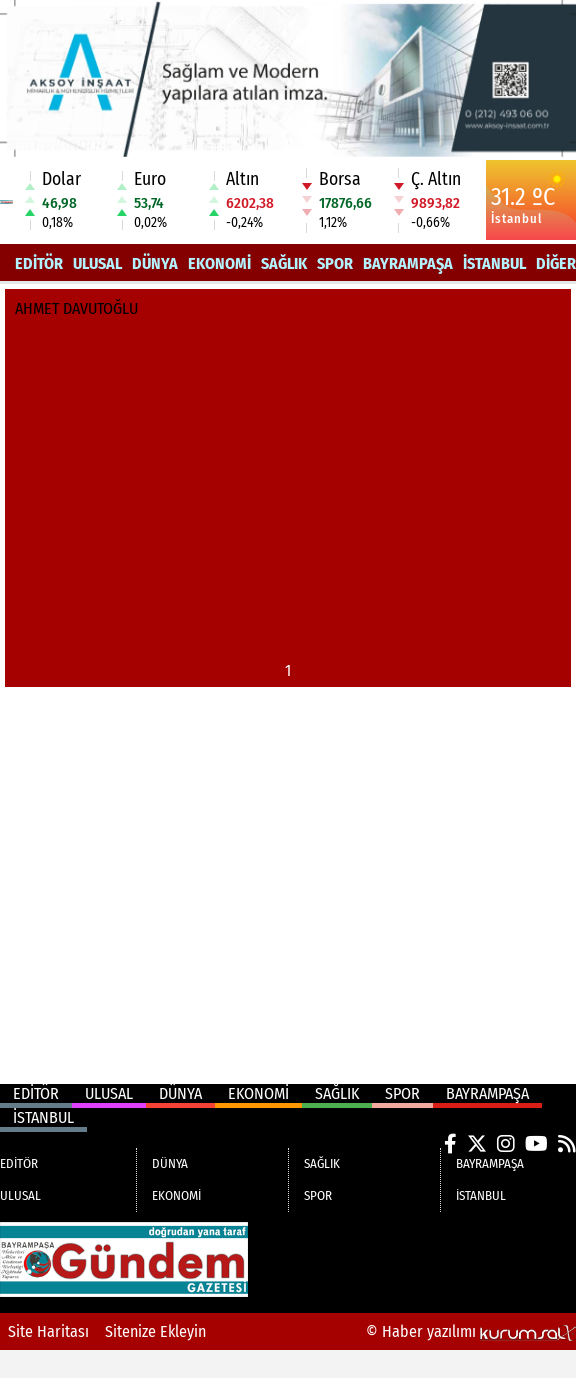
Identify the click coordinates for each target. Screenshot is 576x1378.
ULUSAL (97, 263)
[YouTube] (536, 1144)
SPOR (335, 263)
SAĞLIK (284, 263)
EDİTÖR (39, 263)
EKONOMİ (219, 263)
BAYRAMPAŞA (408, 263)
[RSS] (567, 1144)
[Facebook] (450, 1144)
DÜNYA (155, 263)
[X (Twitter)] (477, 1144)
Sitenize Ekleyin (155, 1331)
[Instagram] (506, 1144)
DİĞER (556, 263)
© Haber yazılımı (471, 1331)
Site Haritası (48, 1331)
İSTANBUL (494, 263)
